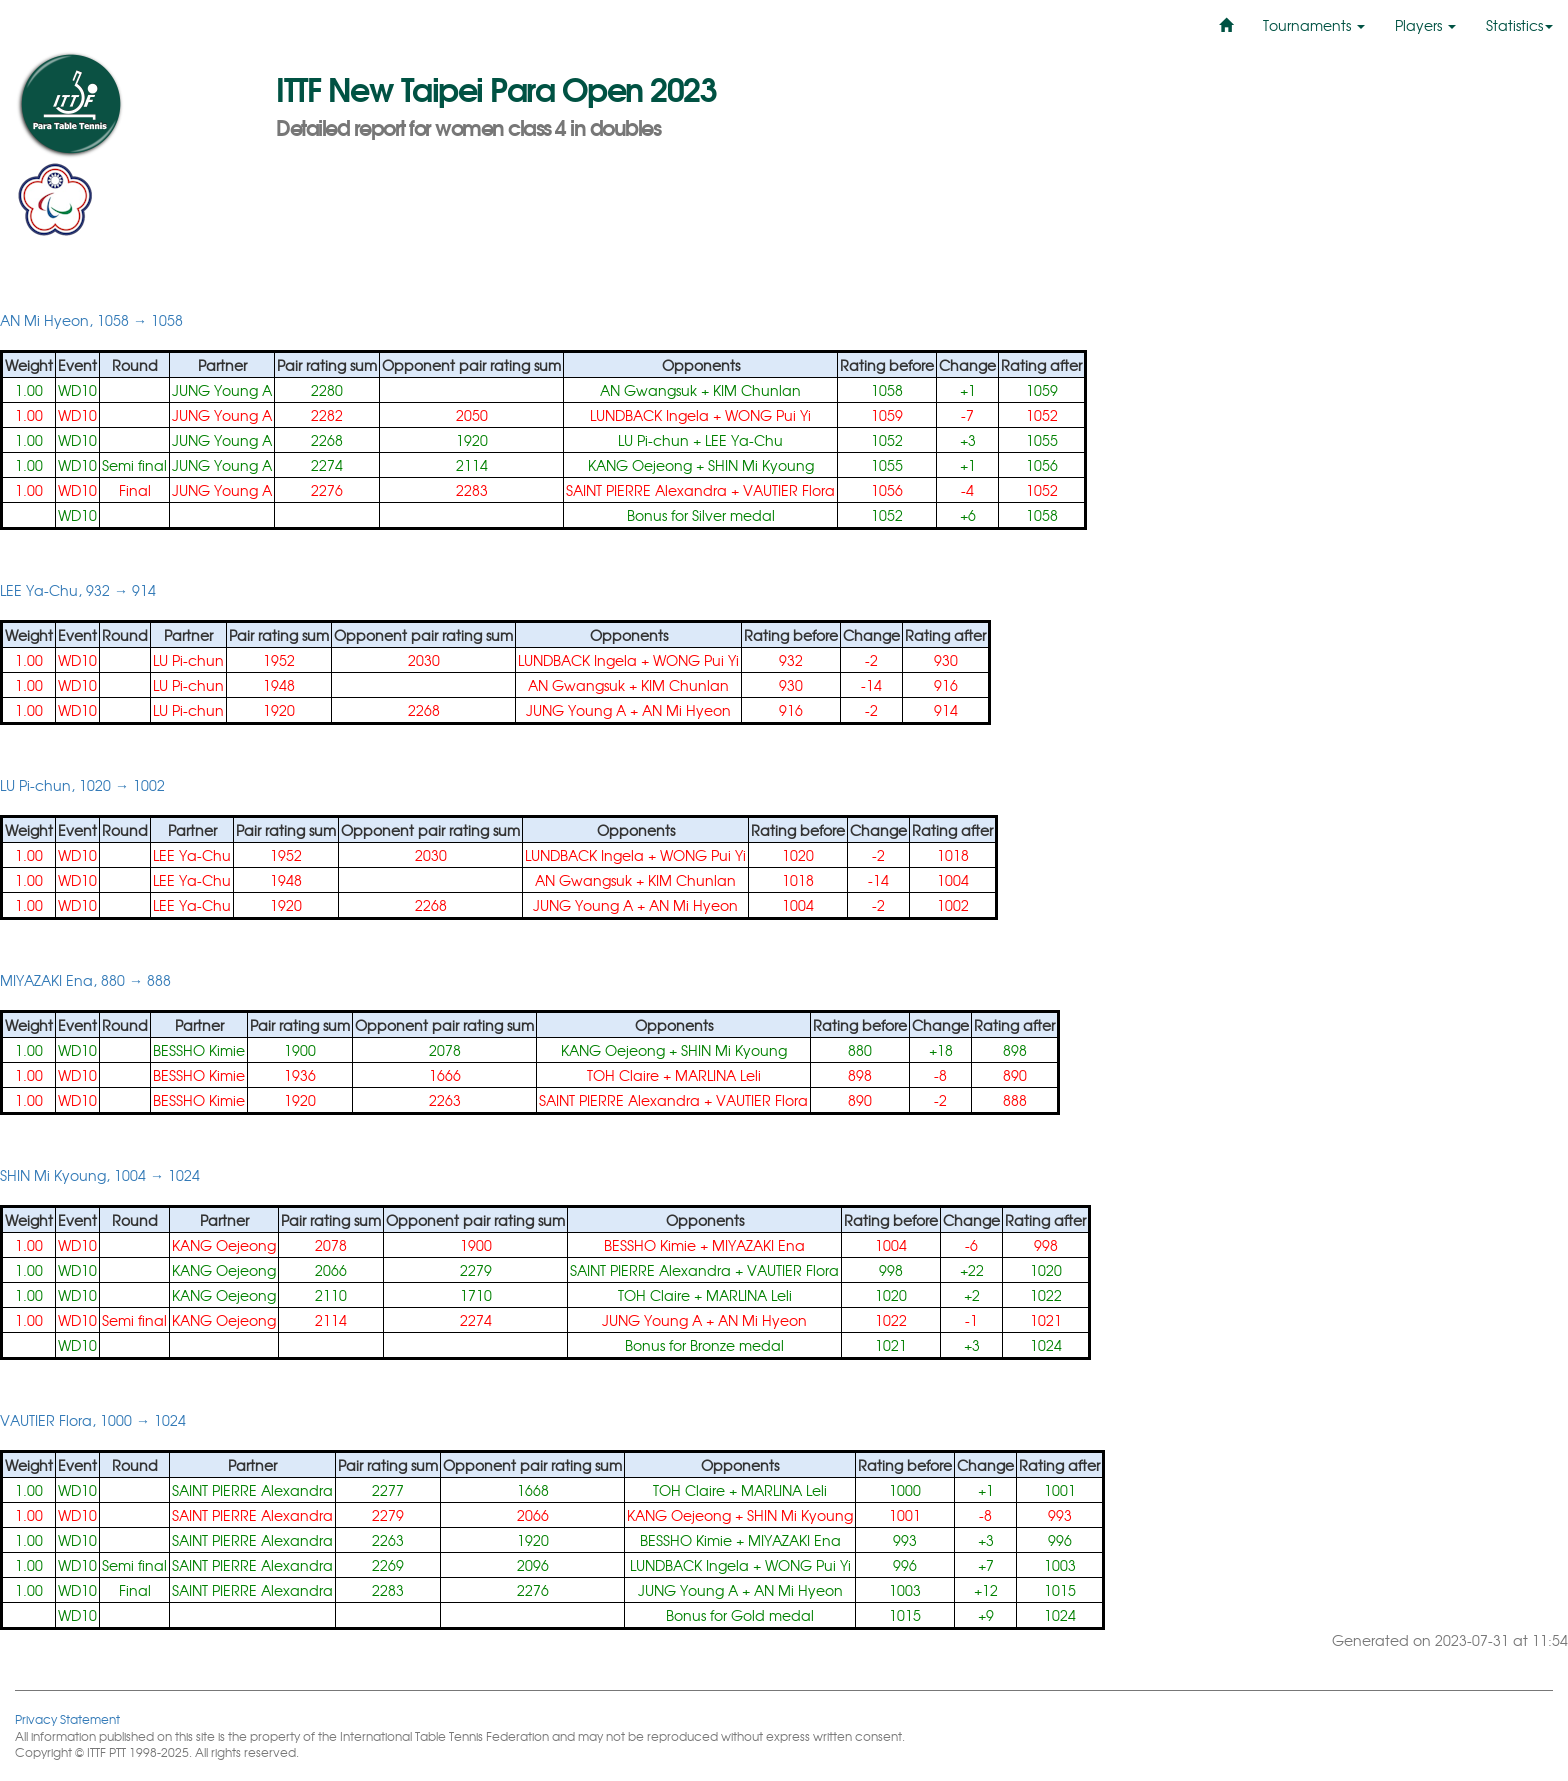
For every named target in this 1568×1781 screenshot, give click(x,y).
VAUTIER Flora (789, 490)
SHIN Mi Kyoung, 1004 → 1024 (100, 1175)
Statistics (1519, 25)
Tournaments (1314, 25)
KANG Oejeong (640, 465)
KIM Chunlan (757, 390)
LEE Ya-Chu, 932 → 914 (78, 590)
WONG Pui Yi (768, 415)
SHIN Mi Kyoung (761, 465)
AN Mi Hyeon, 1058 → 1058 (91, 320)
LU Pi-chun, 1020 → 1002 (82, 785)
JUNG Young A (222, 390)
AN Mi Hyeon (686, 710)
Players (1425, 25)
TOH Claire (623, 1075)
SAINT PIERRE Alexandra (646, 490)
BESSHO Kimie (199, 1050)
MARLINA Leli (718, 1075)
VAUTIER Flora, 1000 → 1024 (93, 1420)
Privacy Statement (67, 1718)
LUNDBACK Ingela (649, 415)
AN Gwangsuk (648, 390)
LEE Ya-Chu (744, 440)
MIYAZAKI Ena (758, 1245)
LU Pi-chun (653, 440)
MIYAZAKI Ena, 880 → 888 (85, 980)
